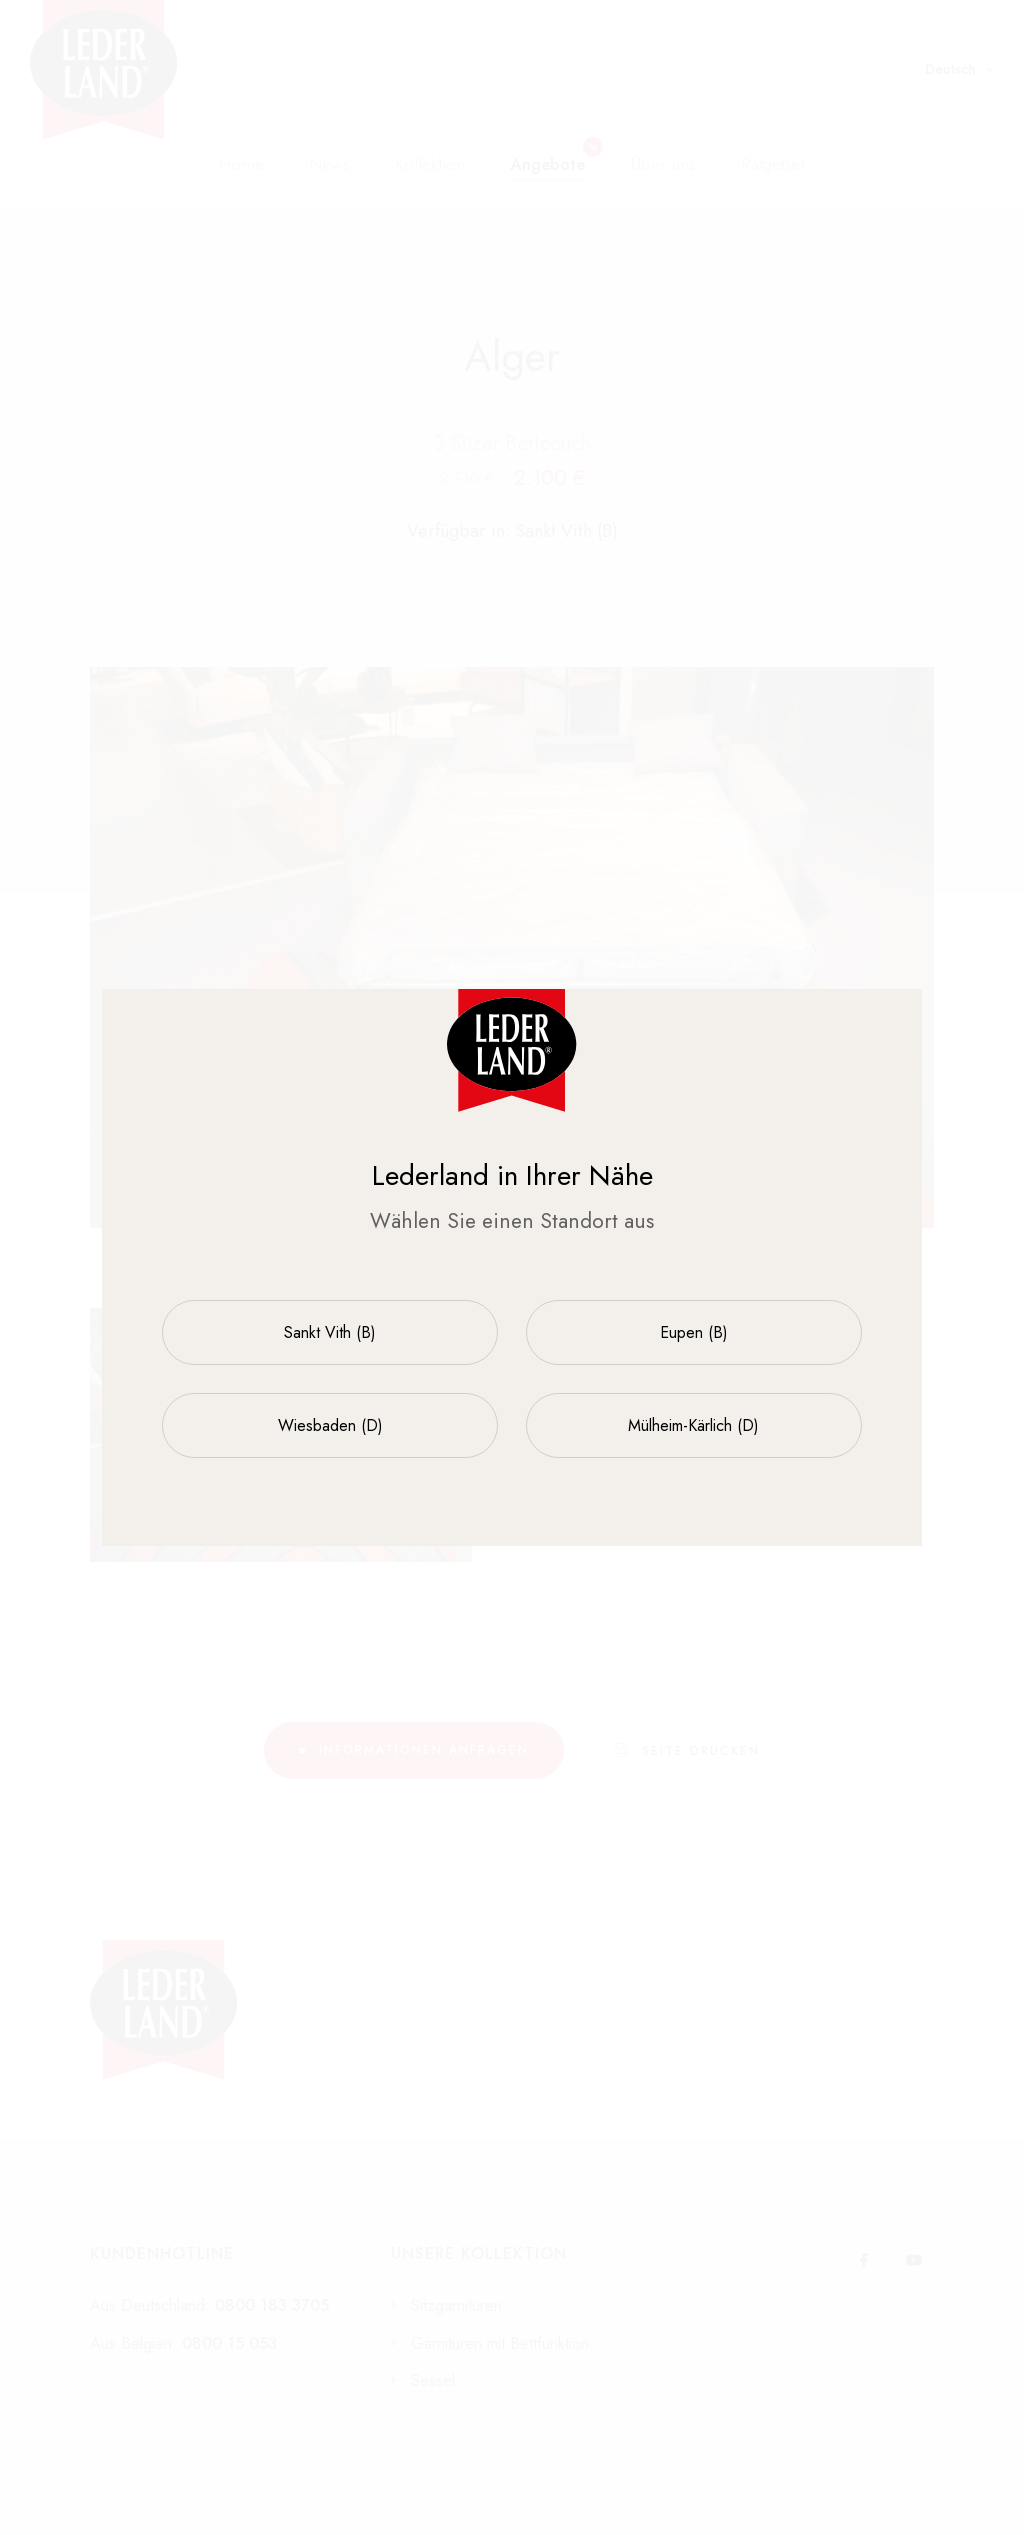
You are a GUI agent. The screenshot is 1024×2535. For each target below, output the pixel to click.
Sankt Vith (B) (330, 1332)
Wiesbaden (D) (330, 1425)
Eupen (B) (694, 1332)
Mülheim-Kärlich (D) (693, 1425)
